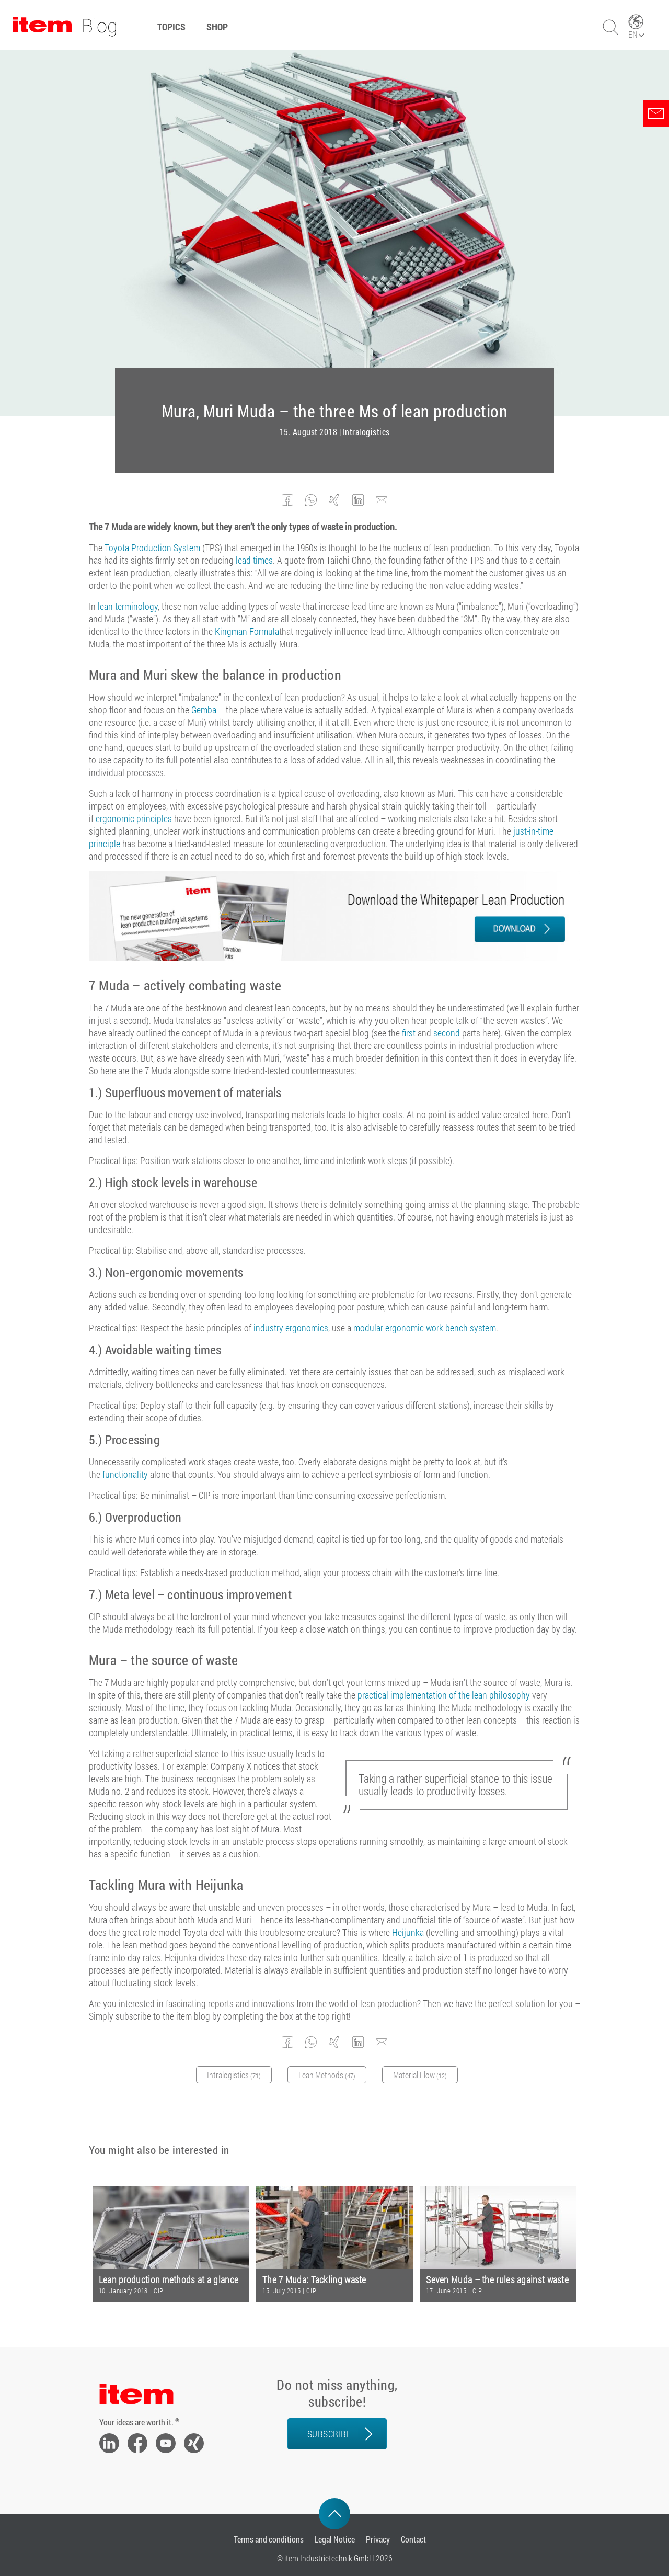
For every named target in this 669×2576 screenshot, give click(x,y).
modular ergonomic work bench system (424, 1327)
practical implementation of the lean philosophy (443, 1695)
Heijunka (408, 1932)
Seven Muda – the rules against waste (497, 2280)
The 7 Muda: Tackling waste (314, 2280)
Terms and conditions (269, 2539)
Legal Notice (335, 2539)
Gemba (203, 709)
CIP (159, 2290)
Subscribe (329, 2433)
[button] (288, 500)
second (446, 1033)
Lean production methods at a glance (169, 2280)
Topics (171, 26)
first (409, 1033)
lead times (254, 560)
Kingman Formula (247, 631)
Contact (413, 2539)
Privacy (378, 2539)
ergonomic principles (134, 818)
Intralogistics (366, 432)
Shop (217, 26)
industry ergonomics (290, 1327)
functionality (125, 1474)
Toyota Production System (152, 547)
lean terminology (128, 606)
